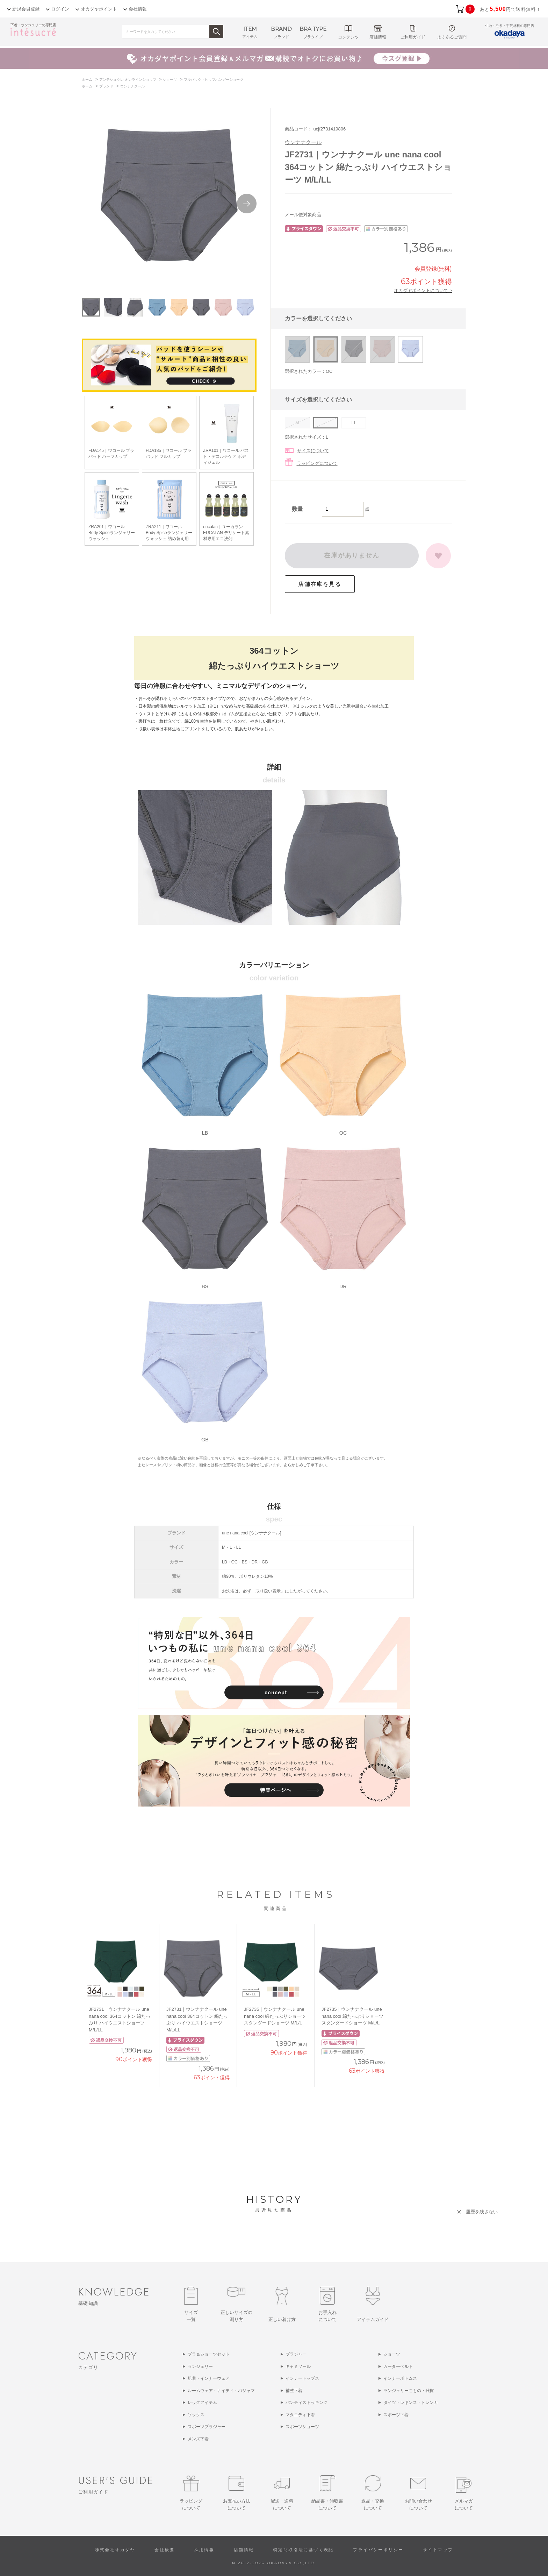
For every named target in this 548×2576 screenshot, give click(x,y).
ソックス (196, 2414)
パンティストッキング (306, 2402)
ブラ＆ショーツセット (209, 2354)
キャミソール (298, 2366)
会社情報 (138, 9)
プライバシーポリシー (378, 2549)
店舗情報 (244, 2549)
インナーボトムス (400, 2378)
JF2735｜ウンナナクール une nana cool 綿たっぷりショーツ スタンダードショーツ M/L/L (275, 2016)
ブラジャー (296, 2354)
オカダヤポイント (99, 9)
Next (247, 203)
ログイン (60, 9)
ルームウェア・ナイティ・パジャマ (221, 2390)
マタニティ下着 (300, 2414)
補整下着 (294, 2390)
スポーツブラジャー (206, 2426)
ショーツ (391, 2354)
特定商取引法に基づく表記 (303, 2549)
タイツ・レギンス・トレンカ (410, 2402)
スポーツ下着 (396, 2414)
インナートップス (302, 2378)
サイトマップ (438, 2549)
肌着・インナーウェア (209, 2378)
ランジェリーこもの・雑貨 (408, 2390)
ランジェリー (200, 2366)
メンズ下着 (198, 2438)
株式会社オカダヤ (115, 2549)
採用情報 (204, 2549)
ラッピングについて (317, 463)
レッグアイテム (202, 2402)
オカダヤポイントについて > (423, 290)
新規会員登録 (25, 9)
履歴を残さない (482, 2211)
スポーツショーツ (302, 2426)
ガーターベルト (398, 2366)
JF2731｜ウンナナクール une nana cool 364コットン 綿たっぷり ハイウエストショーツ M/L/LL (119, 2019)
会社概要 (164, 2549)
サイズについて (313, 450)
